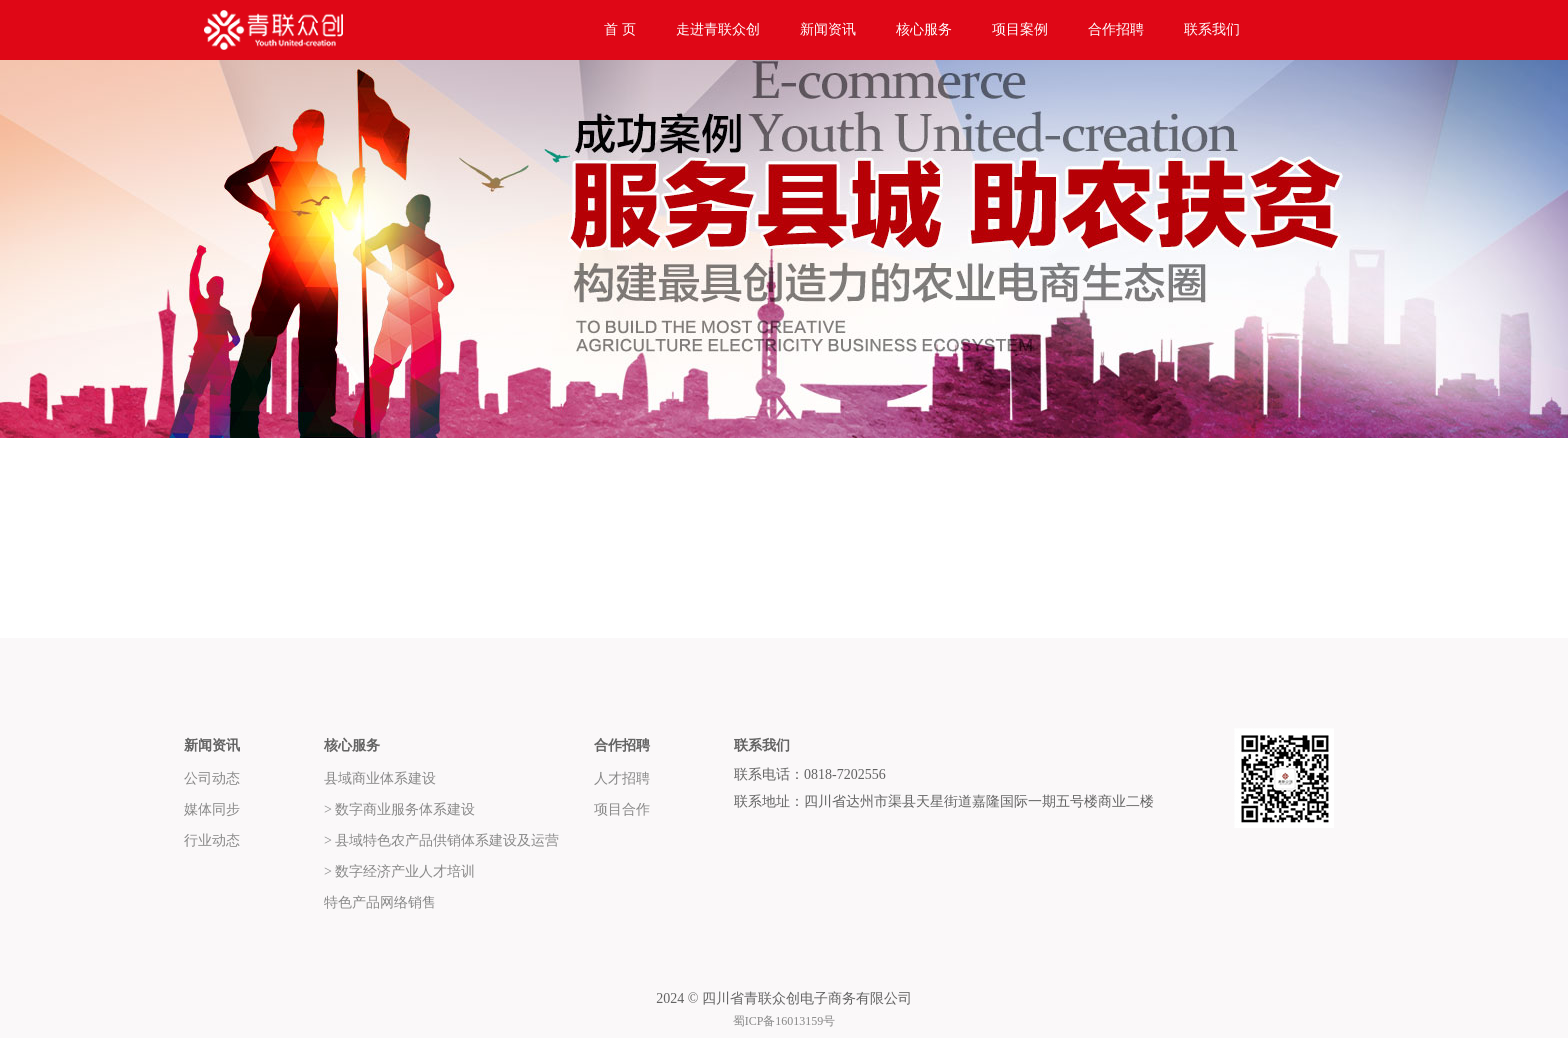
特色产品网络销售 (380, 902)
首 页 (620, 29)
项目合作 (622, 809)
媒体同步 (212, 809)
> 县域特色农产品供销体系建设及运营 (441, 840)
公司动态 (212, 778)
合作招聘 (1116, 29)
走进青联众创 (718, 29)
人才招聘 (622, 778)
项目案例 (1020, 29)
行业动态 (212, 840)
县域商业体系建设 (380, 778)
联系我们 (1212, 29)
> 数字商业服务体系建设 (399, 809)
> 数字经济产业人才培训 (399, 871)
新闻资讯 (828, 29)
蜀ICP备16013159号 (784, 1021)
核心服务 (924, 29)
